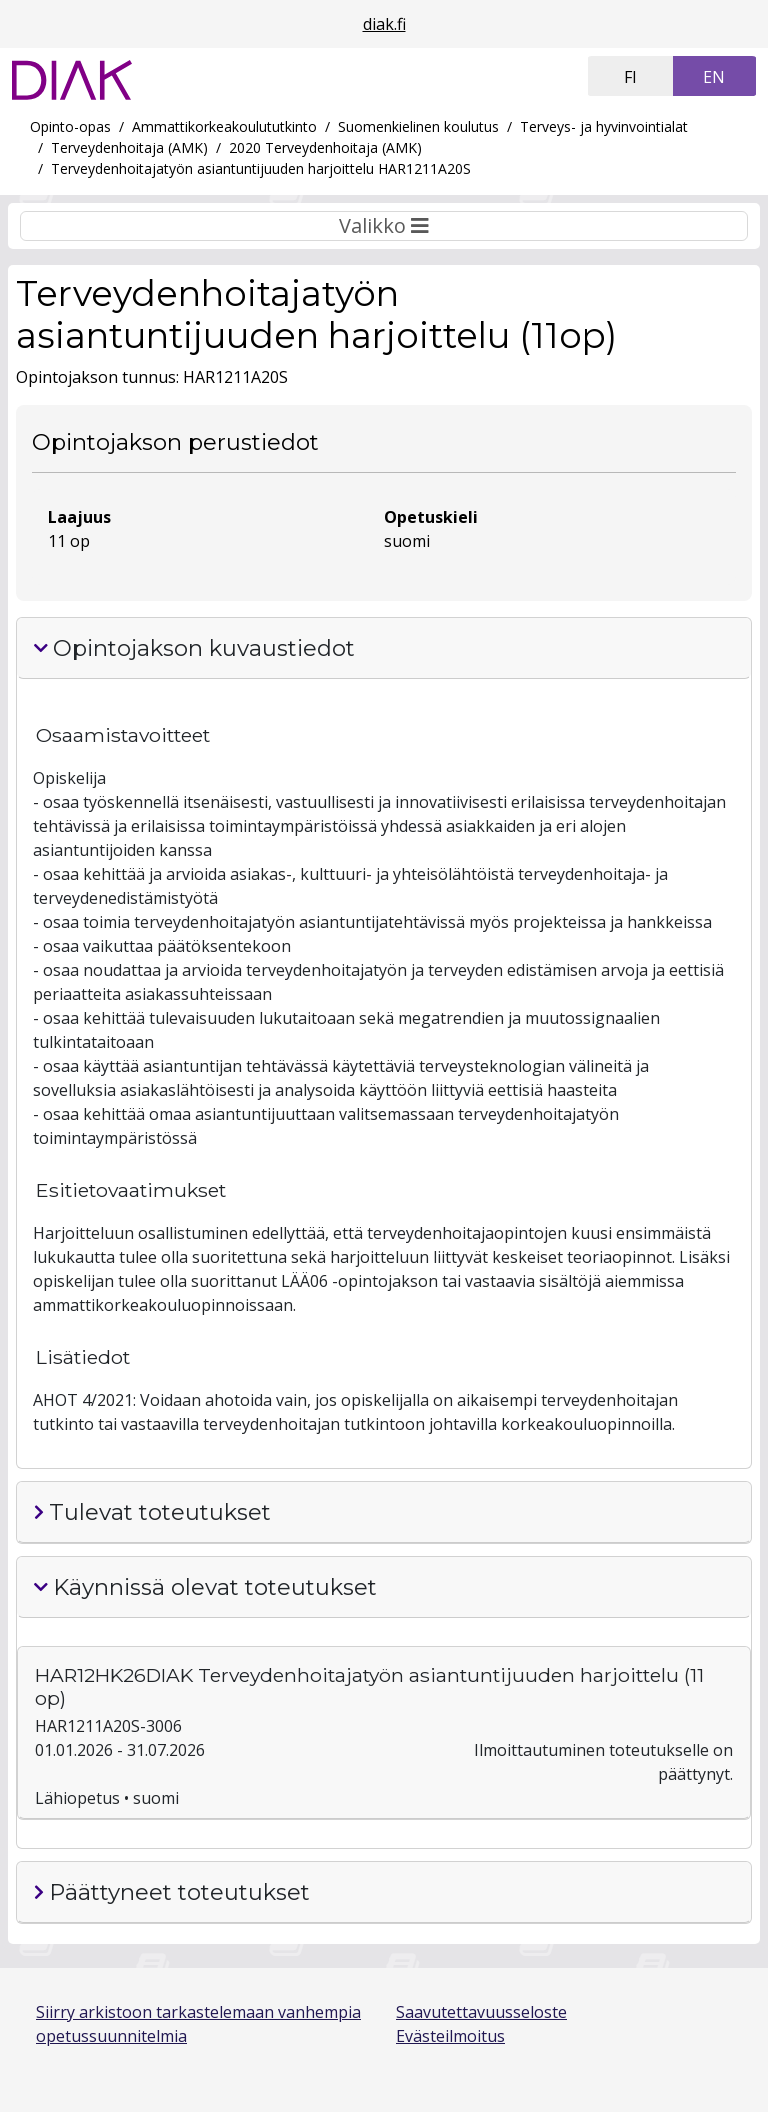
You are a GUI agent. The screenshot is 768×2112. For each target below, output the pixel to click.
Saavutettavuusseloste (481, 2012)
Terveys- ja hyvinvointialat (604, 126)
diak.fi (384, 24)
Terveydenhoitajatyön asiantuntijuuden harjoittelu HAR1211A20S (261, 168)
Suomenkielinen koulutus (418, 126)
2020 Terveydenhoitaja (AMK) (325, 147)
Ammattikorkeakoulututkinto (224, 126)
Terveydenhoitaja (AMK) (129, 147)
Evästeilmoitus (450, 2036)
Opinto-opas (70, 126)
